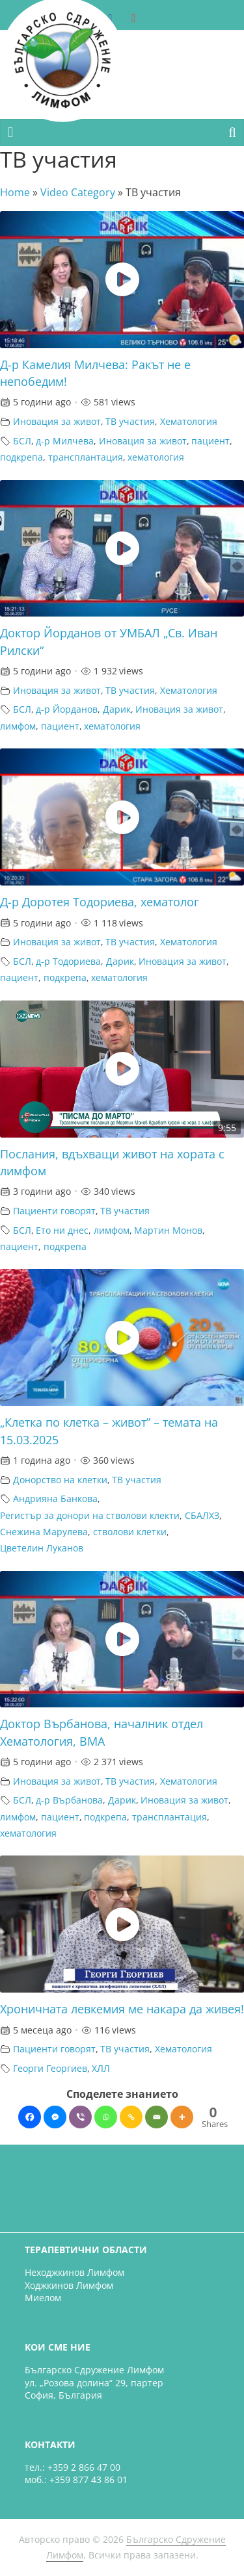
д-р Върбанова (69, 1800)
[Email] (156, 2117)
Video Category (77, 192)
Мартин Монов (168, 1230)
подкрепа (21, 457)
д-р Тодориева (68, 961)
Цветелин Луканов (41, 1548)
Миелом (43, 2297)
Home (15, 192)
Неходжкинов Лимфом (74, 2272)
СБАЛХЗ (202, 1515)
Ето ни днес (62, 1230)
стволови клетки (130, 1531)
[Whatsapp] (105, 2117)
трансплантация (85, 457)
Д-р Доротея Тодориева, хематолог (99, 902)
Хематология (188, 421)
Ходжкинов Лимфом (69, 2285)
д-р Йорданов (67, 709)
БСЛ (22, 441)
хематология (156, 457)
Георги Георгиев (50, 2068)
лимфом (18, 726)
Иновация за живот (57, 421)
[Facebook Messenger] (55, 2117)
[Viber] (80, 2117)
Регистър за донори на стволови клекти (90, 1515)
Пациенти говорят (54, 1211)
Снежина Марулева (44, 1531)
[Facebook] (29, 2117)
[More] (181, 2117)
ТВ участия (130, 421)
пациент (210, 441)
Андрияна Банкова (55, 1498)
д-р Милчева (65, 441)
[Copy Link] (131, 2117)
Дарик (117, 709)
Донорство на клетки (60, 1479)
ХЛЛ (101, 2068)
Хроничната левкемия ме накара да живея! (122, 2009)
